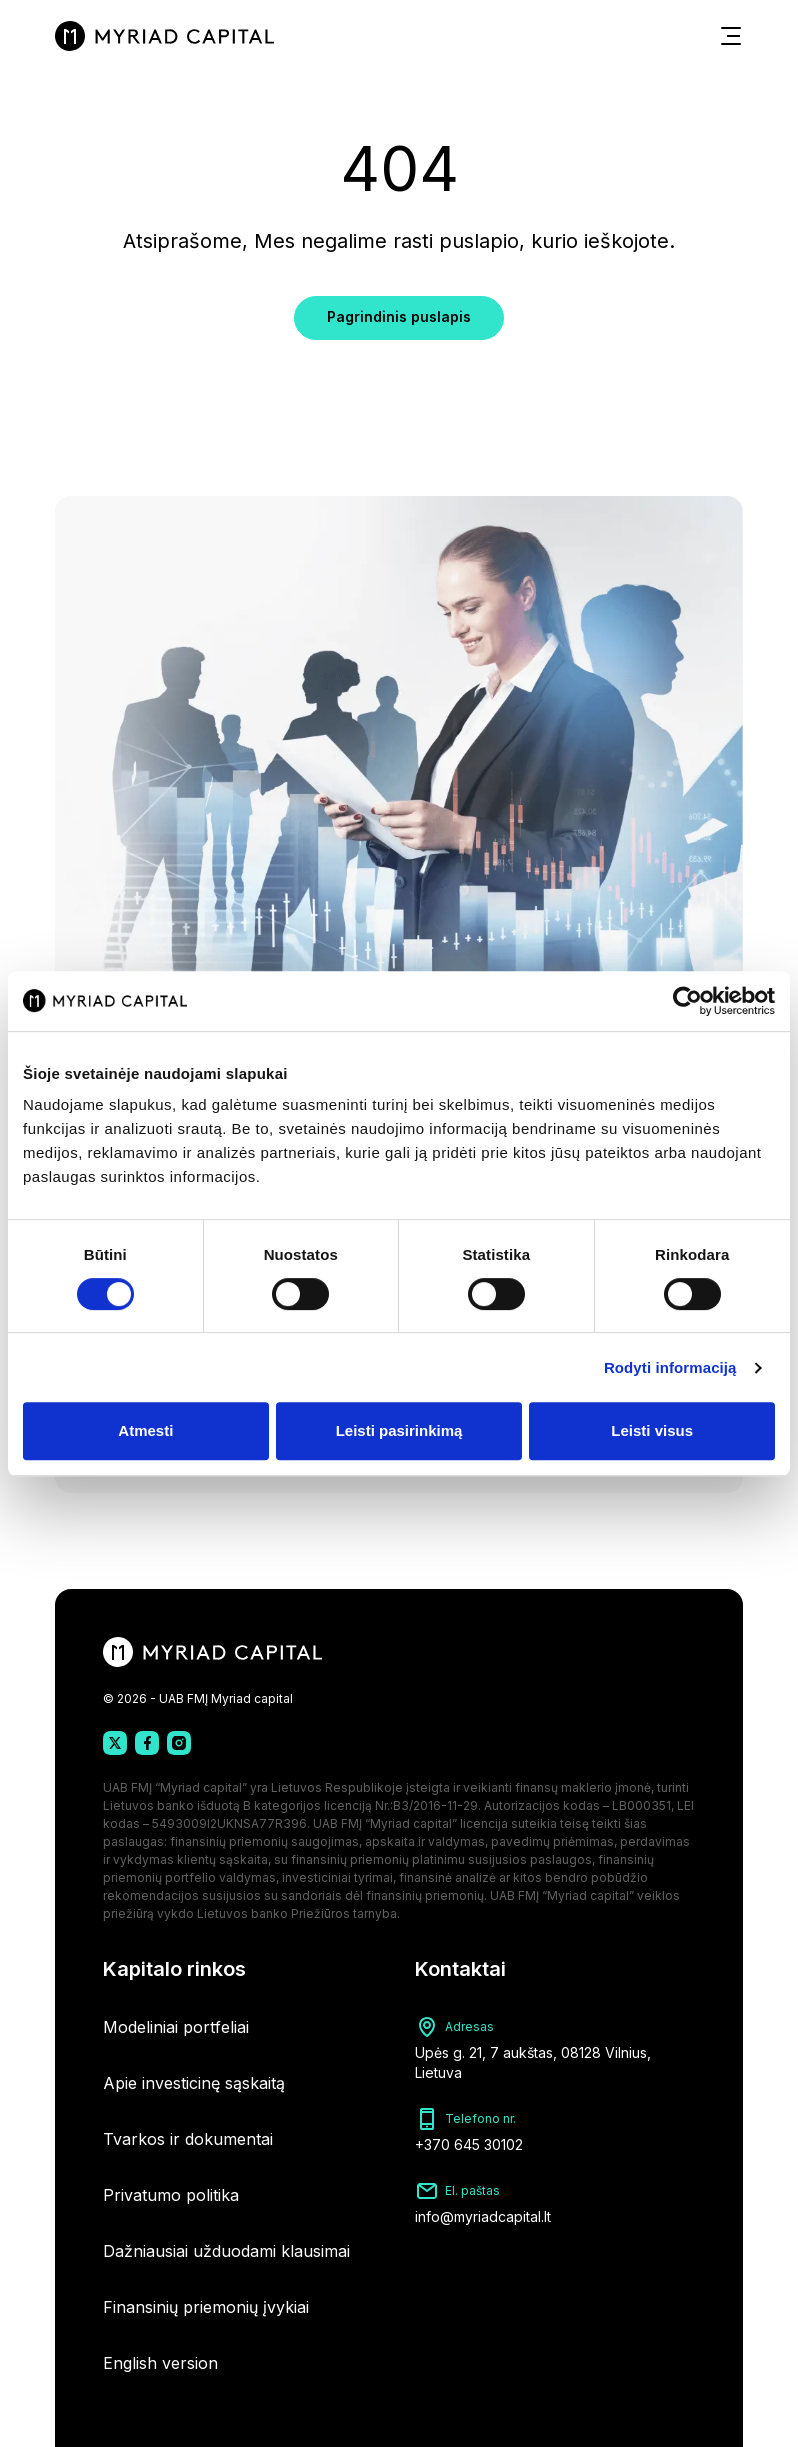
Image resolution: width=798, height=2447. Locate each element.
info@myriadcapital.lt (483, 2216)
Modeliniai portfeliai (176, 2027)
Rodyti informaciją (670, 1367)
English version (160, 2363)
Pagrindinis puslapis (399, 316)
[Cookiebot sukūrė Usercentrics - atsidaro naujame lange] (687, 1001)
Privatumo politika (171, 2195)
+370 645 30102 (469, 2144)
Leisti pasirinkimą (399, 1430)
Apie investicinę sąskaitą (194, 2083)
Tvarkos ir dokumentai (188, 2139)
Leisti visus (652, 1430)
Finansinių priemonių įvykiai (206, 2307)
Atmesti (145, 1430)
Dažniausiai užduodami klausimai (226, 2251)
